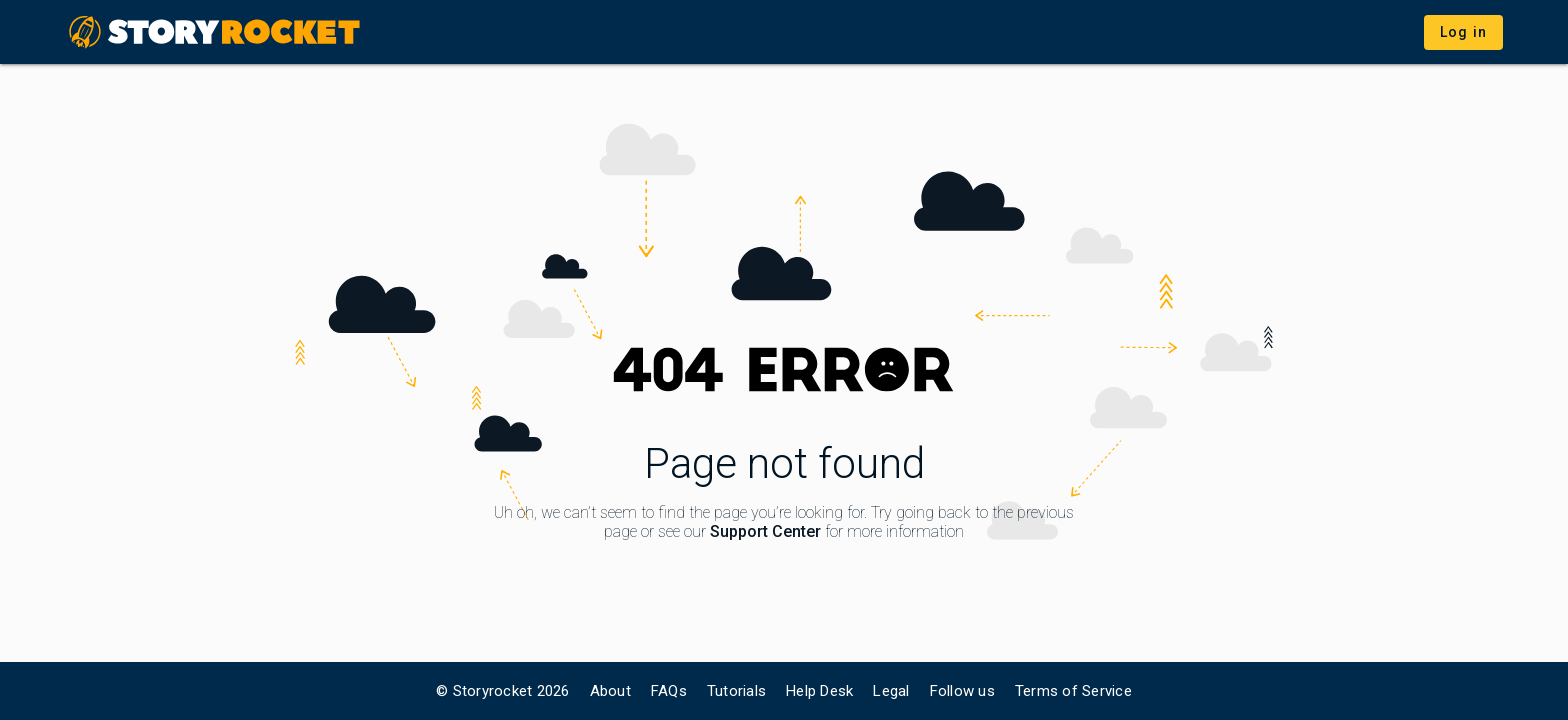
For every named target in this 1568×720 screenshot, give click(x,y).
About (610, 691)
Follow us (962, 691)
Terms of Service (1073, 691)
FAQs (669, 691)
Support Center (765, 531)
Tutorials (736, 691)
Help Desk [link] (819, 691)
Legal (891, 691)
